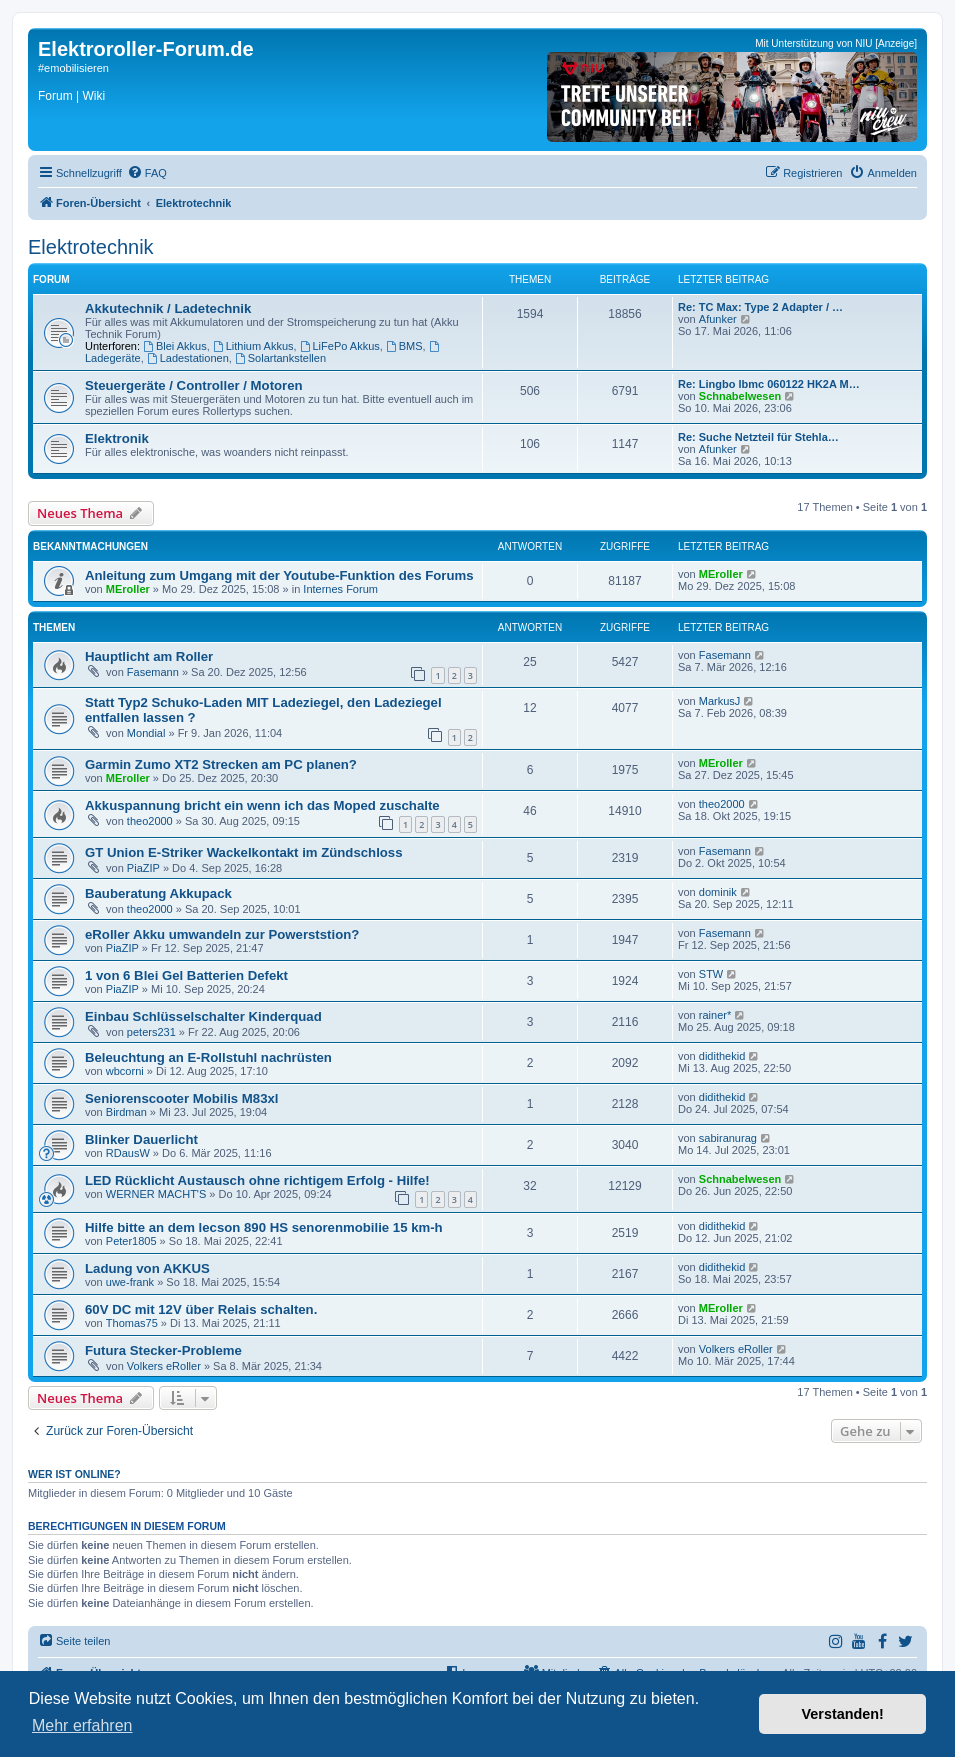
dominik (718, 892)
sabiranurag (728, 1138)
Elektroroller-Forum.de (146, 49)
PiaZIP (143, 868)
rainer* (715, 1015)
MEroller (128, 589)
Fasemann (153, 672)
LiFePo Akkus (340, 346)
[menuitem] (147, 173)
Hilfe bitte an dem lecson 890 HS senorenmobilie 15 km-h (264, 1227)
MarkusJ (720, 701)
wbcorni (125, 1071)
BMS (404, 346)
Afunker (718, 319)
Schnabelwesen (740, 396)
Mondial (146, 733)
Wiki (93, 96)
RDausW (128, 1153)
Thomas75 (132, 1323)
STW (711, 974)
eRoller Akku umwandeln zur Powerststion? (222, 934)
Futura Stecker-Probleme (163, 1350)
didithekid (722, 1056)
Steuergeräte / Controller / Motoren (194, 385)
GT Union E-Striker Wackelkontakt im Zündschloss (244, 852)
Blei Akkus (175, 346)
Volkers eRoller (164, 1366)
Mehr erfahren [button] (82, 1725)
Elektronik (117, 438)
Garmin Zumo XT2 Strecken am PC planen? (221, 764)
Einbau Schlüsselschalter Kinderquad (203, 1016)
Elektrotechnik (91, 247)
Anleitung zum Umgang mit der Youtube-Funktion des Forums (279, 575)
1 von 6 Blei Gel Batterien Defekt (186, 975)
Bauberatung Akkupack (158, 893)
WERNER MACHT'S (156, 1194)
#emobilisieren (73, 68)
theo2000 (150, 821)
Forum (55, 96)
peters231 (151, 1032)
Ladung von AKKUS (147, 1268)
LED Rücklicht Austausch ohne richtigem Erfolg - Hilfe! (257, 1180)
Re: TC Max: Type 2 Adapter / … (760, 307)
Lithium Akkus (253, 346)
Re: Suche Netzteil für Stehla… (758, 437)
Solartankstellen (280, 358)
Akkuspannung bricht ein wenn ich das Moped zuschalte (262, 805)
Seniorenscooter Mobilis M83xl (181, 1098)
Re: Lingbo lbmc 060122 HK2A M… (769, 384)
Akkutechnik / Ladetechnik (168, 308)
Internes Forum (340, 589)
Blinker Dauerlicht (141, 1139)
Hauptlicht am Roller (149, 656)
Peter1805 (131, 1241)
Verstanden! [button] (843, 1714)
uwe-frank (130, 1282)
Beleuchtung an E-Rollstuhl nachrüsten (208, 1057)
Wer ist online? (74, 1474)
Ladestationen (188, 358)
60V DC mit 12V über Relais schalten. (201, 1309)
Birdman (126, 1112)
